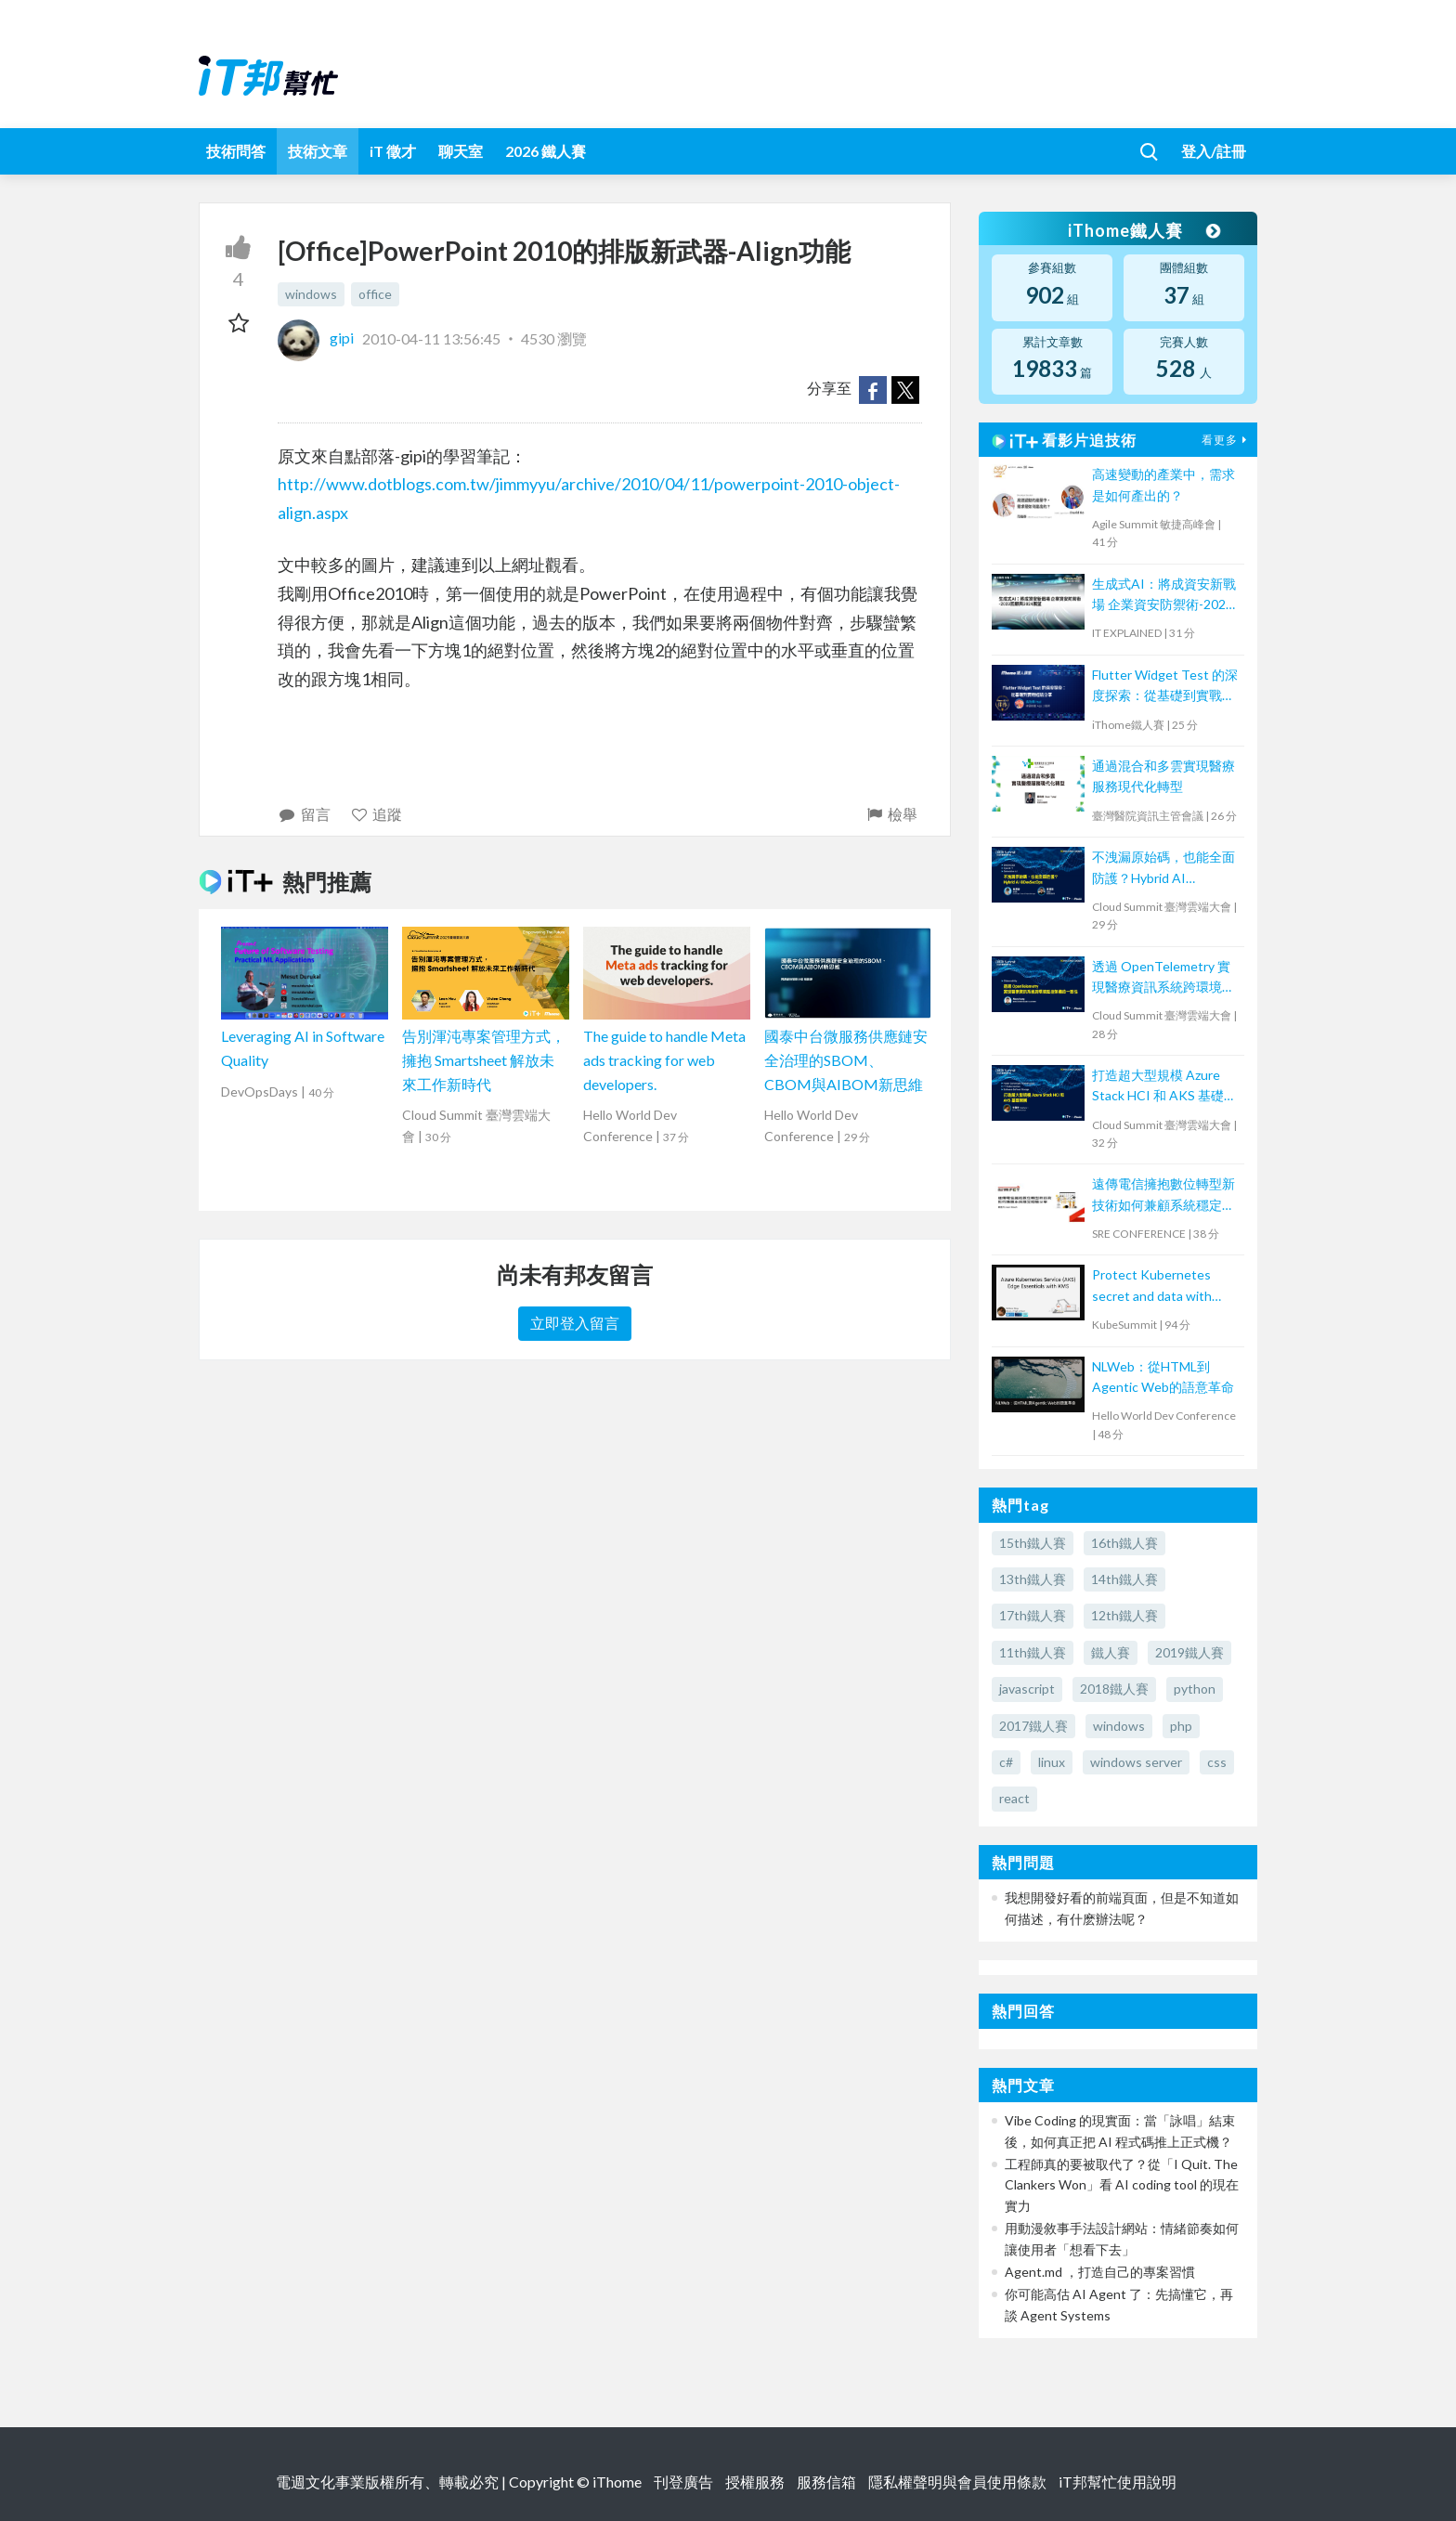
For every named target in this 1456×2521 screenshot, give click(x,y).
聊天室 (460, 151)
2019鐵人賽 (1189, 1652)
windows (311, 294)
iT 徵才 (393, 151)
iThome (617, 2481)
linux (1051, 1762)
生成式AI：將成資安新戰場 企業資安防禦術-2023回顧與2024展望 (1164, 596)
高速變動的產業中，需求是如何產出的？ (1163, 484)
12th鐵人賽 (1124, 1615)
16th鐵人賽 (1124, 1543)
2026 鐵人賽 (545, 151)
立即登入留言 (574, 1323)
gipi (317, 337)
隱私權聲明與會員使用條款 (957, 2481)
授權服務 (755, 2481)
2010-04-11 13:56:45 (431, 337)
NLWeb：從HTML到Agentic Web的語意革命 (1163, 1376)
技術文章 (317, 151)
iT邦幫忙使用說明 (1117, 2481)
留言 (304, 814)
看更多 (1227, 440)
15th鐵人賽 (1032, 1543)
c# (1006, 1762)
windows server (1136, 1762)
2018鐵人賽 (1114, 1688)
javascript (1027, 1688)
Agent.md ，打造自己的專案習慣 (1100, 2272)
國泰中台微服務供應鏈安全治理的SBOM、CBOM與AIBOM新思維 (846, 1059)
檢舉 (890, 814)
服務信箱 (826, 2481)
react (1014, 1798)
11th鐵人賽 (1032, 1652)
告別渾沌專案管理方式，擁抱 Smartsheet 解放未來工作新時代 (484, 1059)
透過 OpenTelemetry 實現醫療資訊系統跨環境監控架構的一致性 (1163, 978)
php (1181, 1726)
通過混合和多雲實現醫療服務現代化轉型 (1163, 776)
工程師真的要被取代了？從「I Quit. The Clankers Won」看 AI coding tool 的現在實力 (1122, 2185)
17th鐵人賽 (1032, 1615)
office (375, 294)
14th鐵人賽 (1124, 1579)
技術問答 (236, 151)
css (1217, 1762)
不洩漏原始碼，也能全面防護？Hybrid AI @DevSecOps (1163, 869)
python (1195, 1688)
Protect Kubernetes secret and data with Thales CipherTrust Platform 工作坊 (1152, 1286)
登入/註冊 (1213, 151)
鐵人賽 (1110, 1652)
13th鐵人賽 (1032, 1579)
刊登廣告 (683, 2481)
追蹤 (376, 814)
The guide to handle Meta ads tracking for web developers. (664, 1059)
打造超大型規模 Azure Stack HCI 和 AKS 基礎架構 (1164, 1087)
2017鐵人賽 (1033, 1726)
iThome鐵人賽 (1144, 230)
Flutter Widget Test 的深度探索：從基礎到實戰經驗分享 (1165, 687)
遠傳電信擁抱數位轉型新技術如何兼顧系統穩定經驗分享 (1163, 1195)
